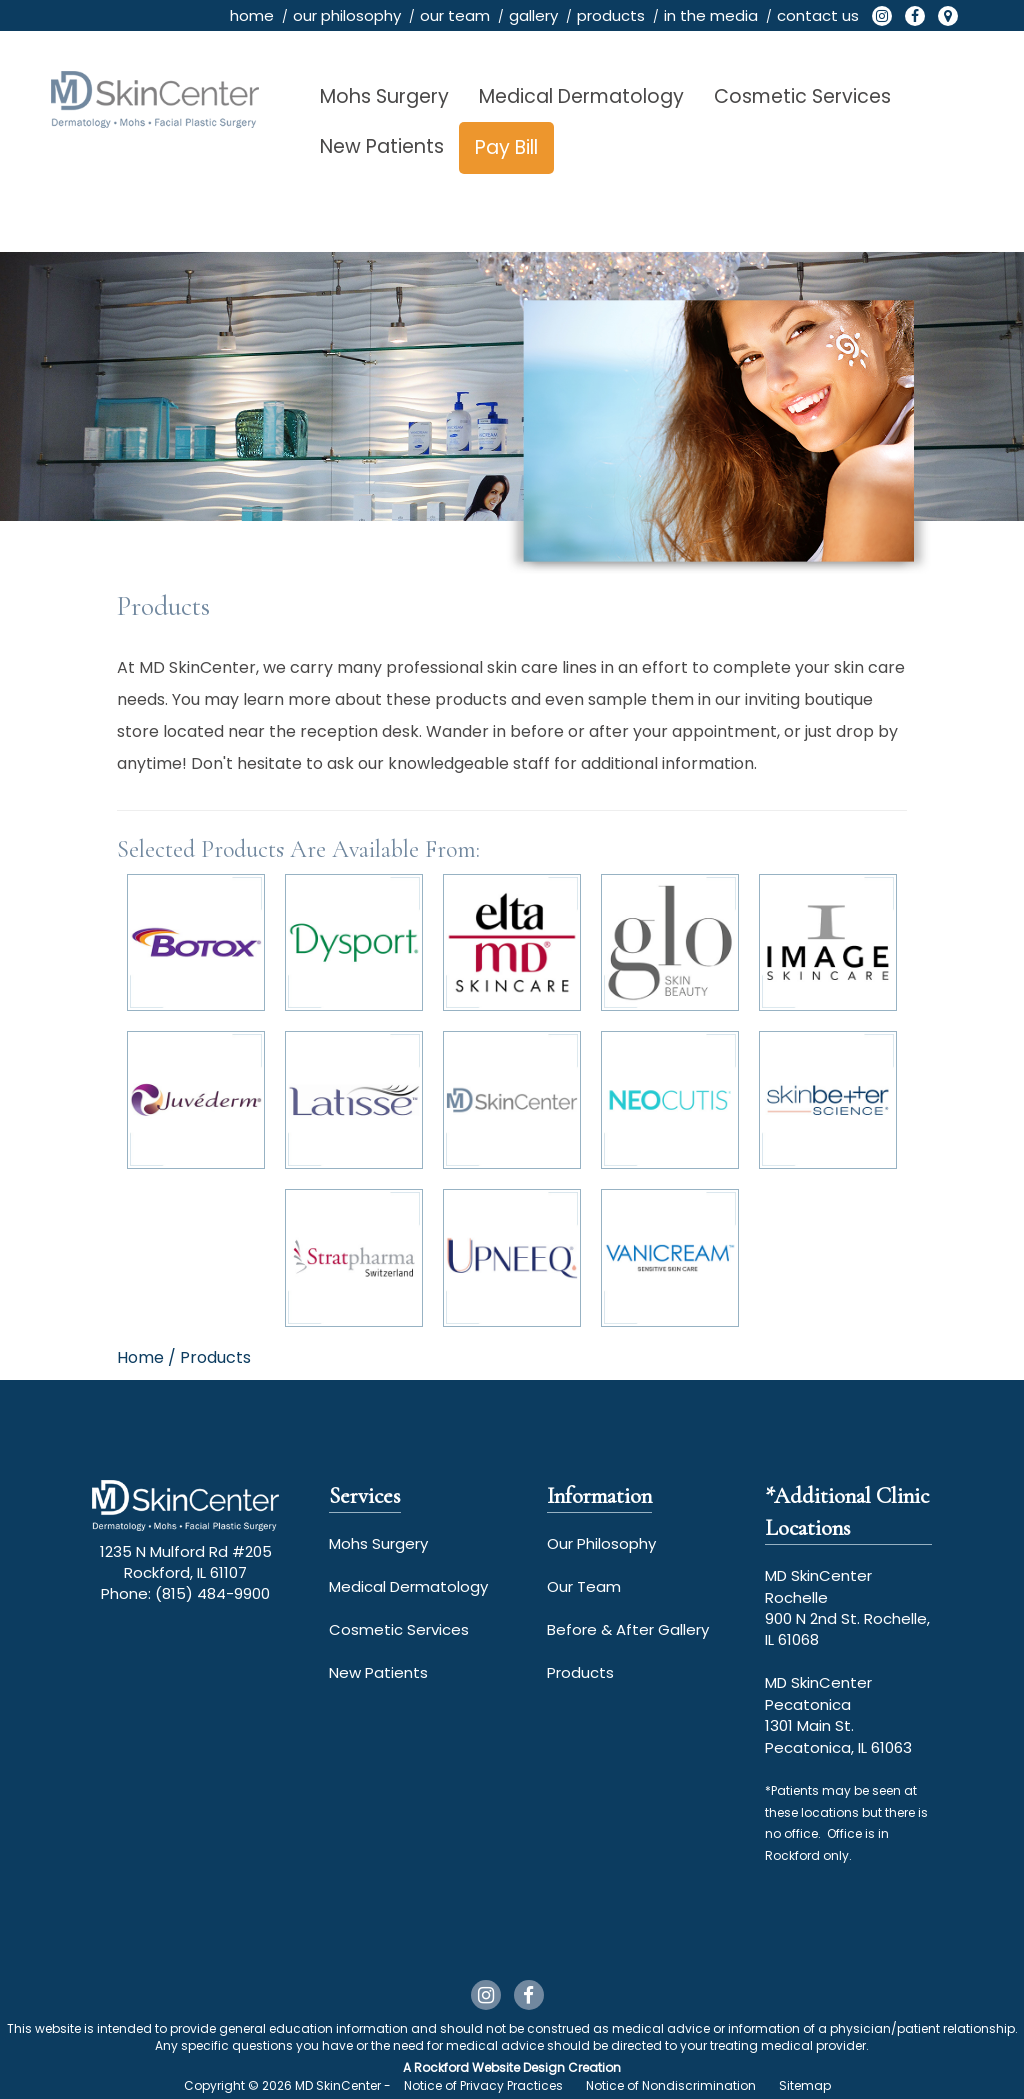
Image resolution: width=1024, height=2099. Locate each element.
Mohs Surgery (384, 96)
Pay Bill (506, 147)
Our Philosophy (601, 1543)
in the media (711, 15)
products (611, 15)
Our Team (584, 1586)
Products (580, 1672)
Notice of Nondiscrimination (671, 2085)
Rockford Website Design (489, 2067)
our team (455, 15)
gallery (533, 15)
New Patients (382, 146)
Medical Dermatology (581, 96)
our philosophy (347, 15)
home (252, 15)
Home (140, 1357)
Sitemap (805, 2085)
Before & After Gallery (628, 1629)
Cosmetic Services (802, 96)
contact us (818, 15)
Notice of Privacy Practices (483, 2085)
